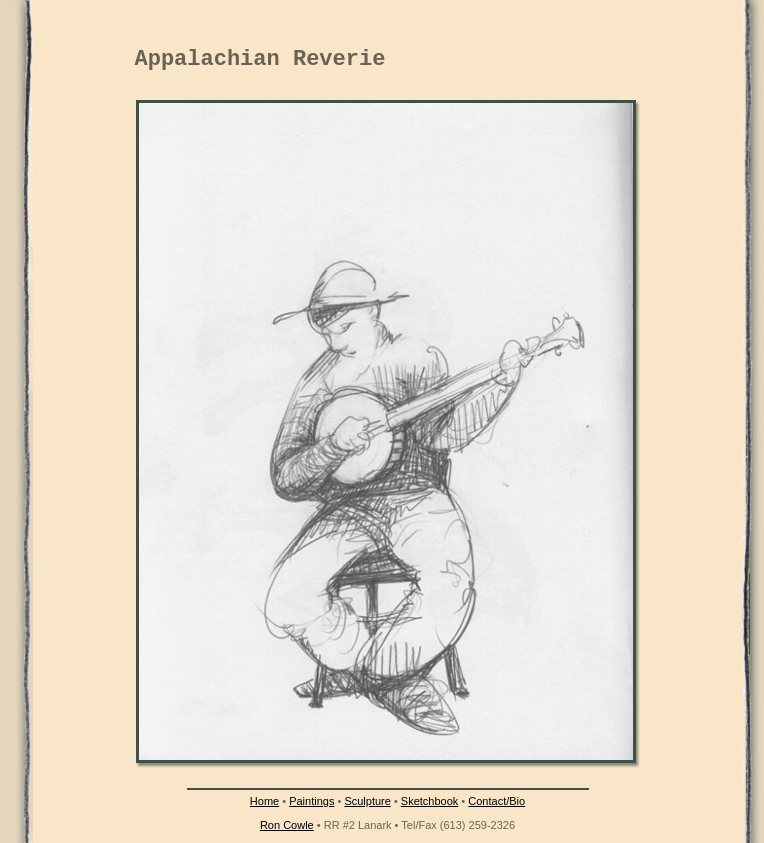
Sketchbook (429, 801)
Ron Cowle (287, 825)
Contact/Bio (496, 801)
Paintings (311, 801)
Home (264, 801)
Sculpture (367, 801)
